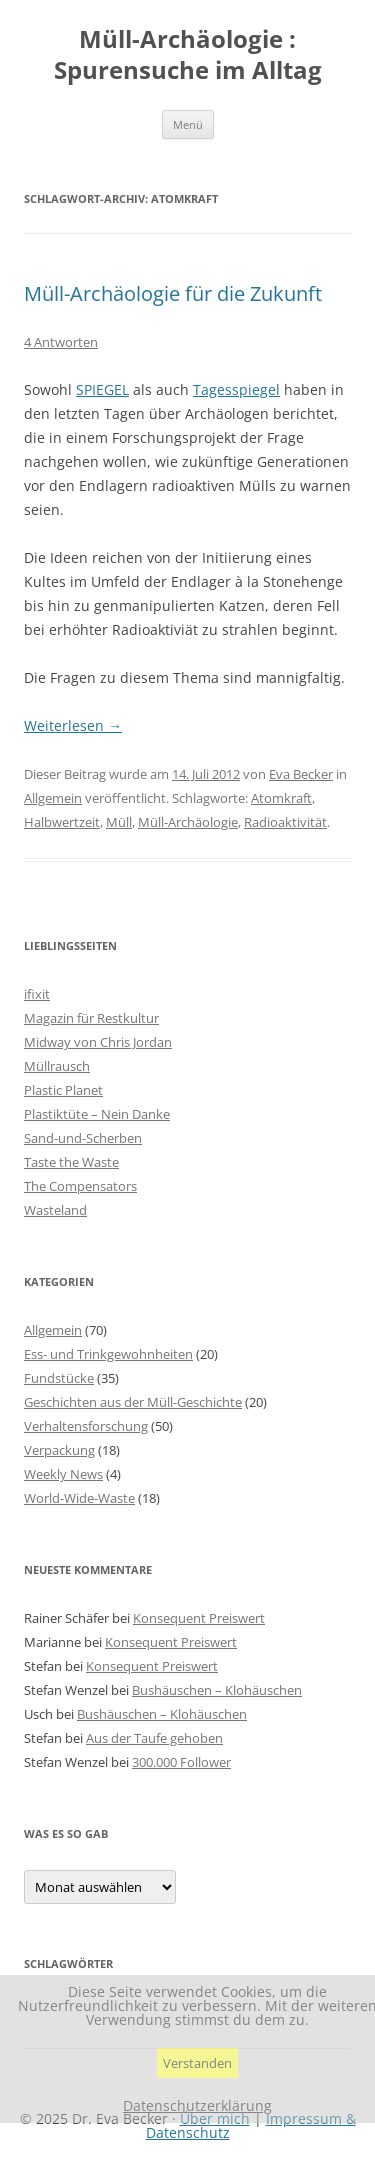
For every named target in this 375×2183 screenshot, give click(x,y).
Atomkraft (281, 798)
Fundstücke (59, 1378)
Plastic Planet (63, 1090)
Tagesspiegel (236, 389)
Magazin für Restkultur (91, 1018)
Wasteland (55, 1210)
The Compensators (80, 1186)
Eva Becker (301, 774)
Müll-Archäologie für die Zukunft (173, 293)
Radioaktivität (285, 822)
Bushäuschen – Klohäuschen (217, 1690)
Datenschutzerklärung (197, 2106)
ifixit (37, 994)
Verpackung (59, 1450)
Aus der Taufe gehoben (154, 1738)
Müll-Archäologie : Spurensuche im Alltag (188, 55)
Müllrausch (57, 1066)
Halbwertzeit (62, 822)
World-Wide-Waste (79, 1498)
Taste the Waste (71, 1162)
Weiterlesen (73, 725)
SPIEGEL (102, 389)
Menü (188, 124)
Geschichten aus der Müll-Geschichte (133, 1402)
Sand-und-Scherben (83, 1138)
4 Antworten (61, 342)
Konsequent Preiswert (199, 1618)
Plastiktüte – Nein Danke (97, 1114)
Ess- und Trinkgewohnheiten (108, 1354)
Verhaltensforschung (86, 1426)
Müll (119, 822)
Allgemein (53, 798)
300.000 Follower (181, 1762)
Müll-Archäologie (188, 822)
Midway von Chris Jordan (98, 1042)
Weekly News (63, 1474)
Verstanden (197, 2063)
